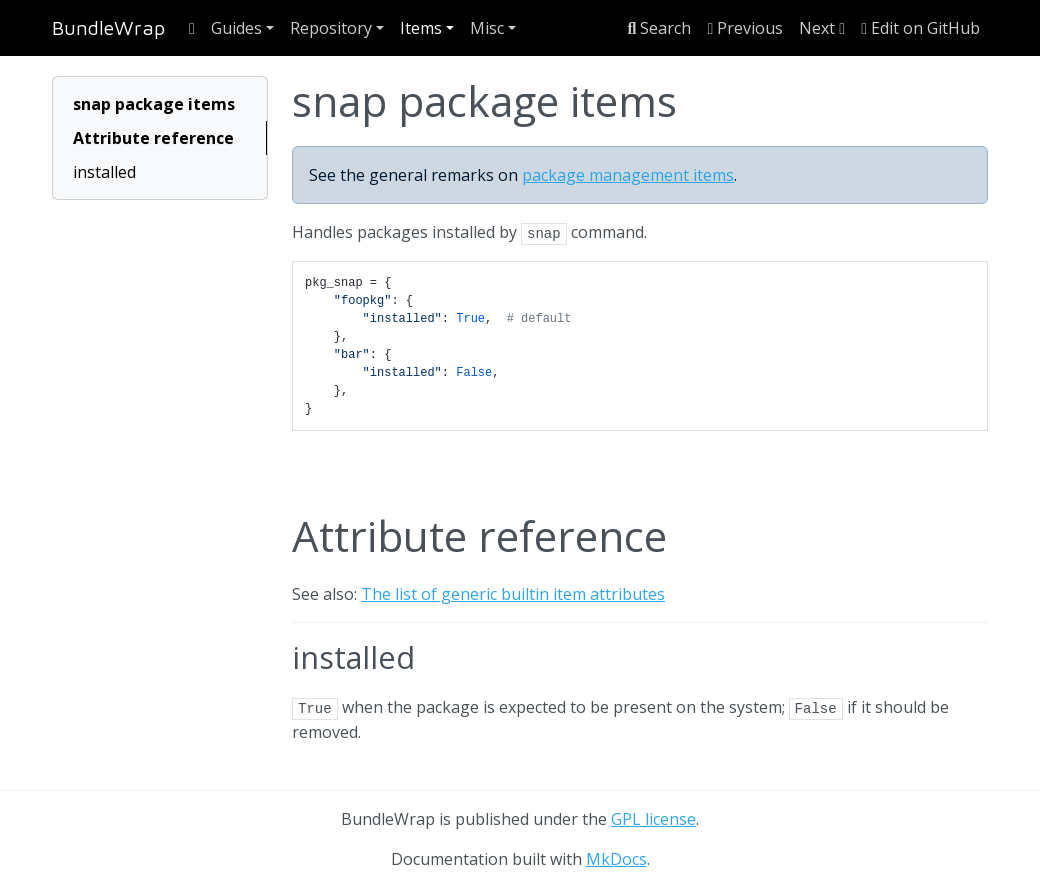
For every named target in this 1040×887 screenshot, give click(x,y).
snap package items (154, 104)
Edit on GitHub (920, 28)
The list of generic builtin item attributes (513, 594)
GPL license (653, 819)
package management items (628, 175)
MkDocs (616, 859)
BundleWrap (108, 27)
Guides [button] (236, 28)
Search (660, 28)
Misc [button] (487, 28)
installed (104, 172)
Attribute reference (153, 138)
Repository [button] (331, 28)
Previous (745, 28)
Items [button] (421, 28)
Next (822, 28)
